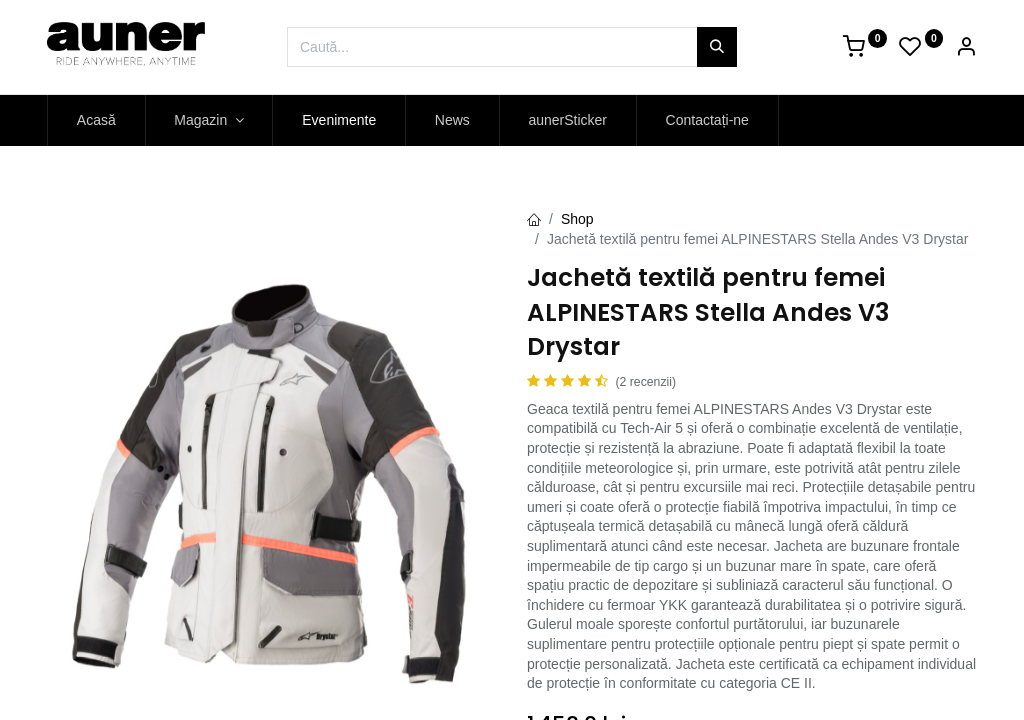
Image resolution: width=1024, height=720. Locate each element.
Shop (577, 219)
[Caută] (717, 47)
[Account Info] (966, 49)
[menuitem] (96, 121)
